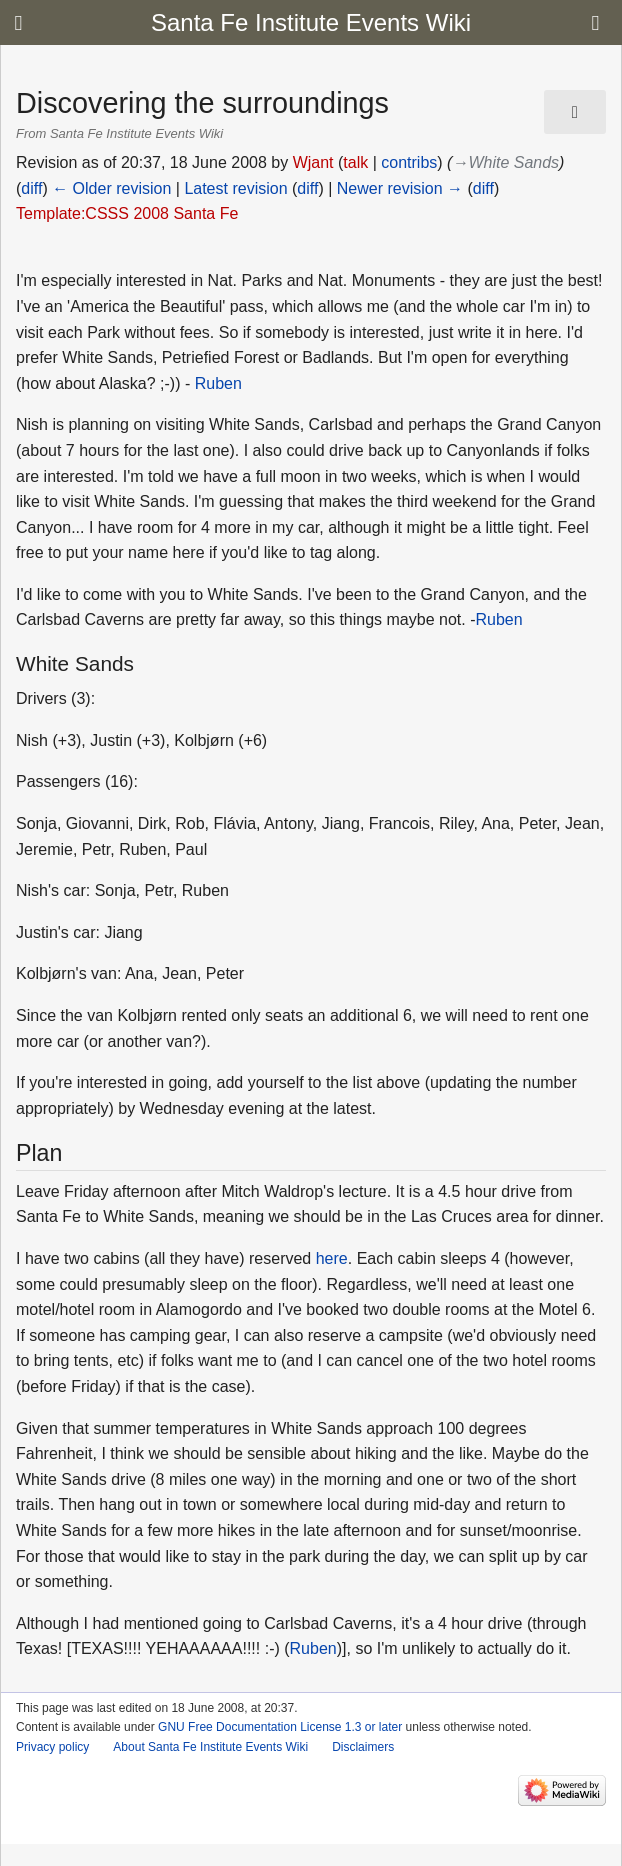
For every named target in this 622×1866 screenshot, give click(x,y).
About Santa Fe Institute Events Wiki (210, 1747)
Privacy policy (52, 1747)
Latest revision (235, 188)
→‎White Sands (505, 162)
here (332, 1258)
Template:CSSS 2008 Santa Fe (127, 213)
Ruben (218, 383)
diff (31, 188)
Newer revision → (400, 188)
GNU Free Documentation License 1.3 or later (280, 1727)
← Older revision (111, 188)
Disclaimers (363, 1747)
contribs (409, 162)
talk (355, 162)
